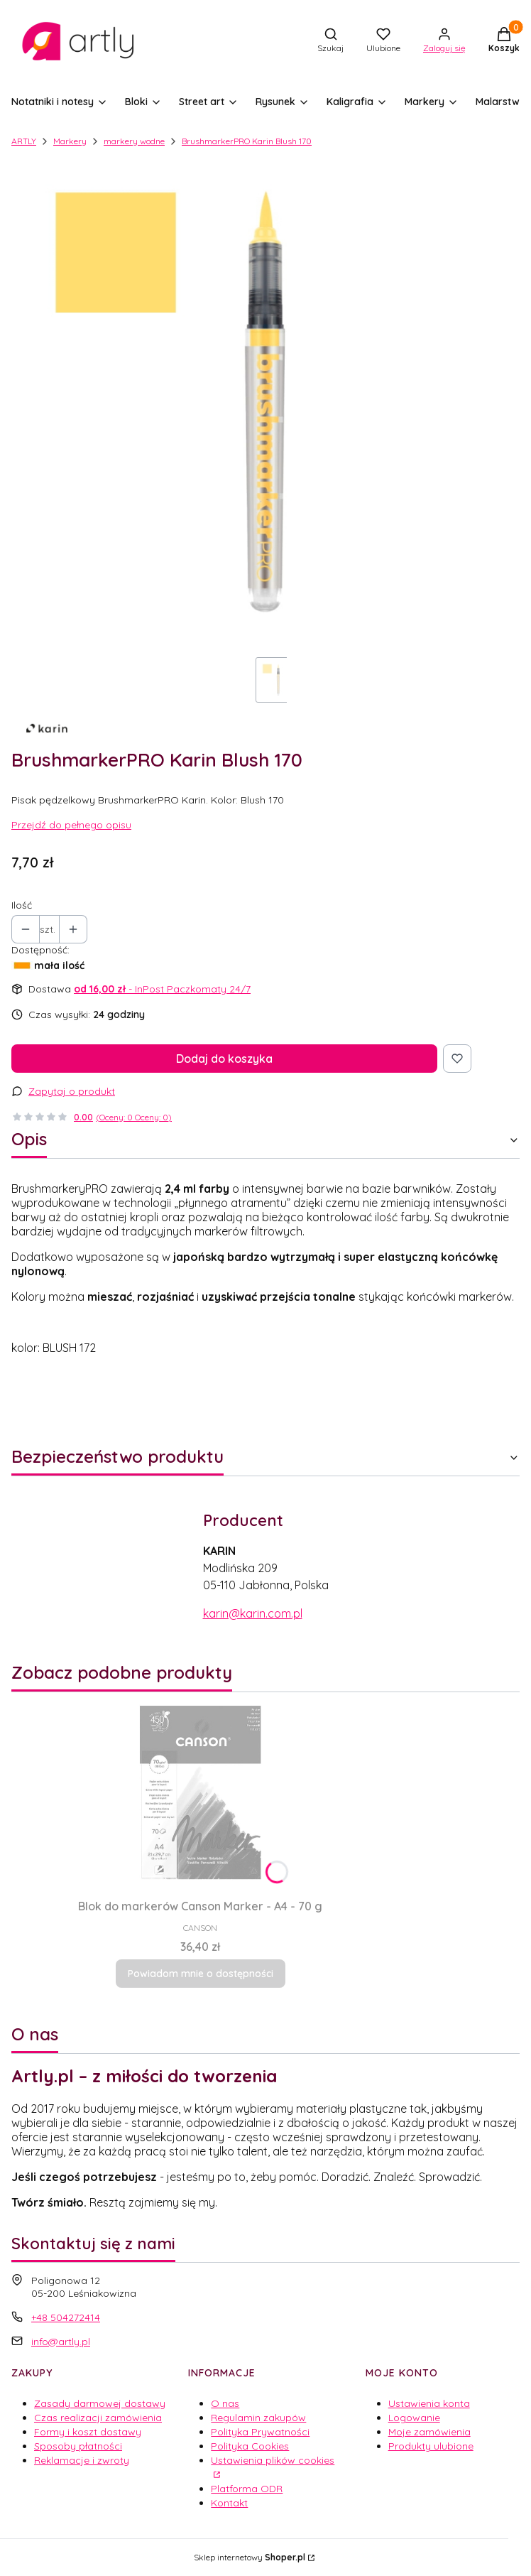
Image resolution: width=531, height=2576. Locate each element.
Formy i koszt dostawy (87, 2431)
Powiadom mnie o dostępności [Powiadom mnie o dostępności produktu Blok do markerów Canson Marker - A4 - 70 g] (200, 1973)
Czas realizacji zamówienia (98, 2417)
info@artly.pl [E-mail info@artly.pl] (60, 2341)
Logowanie (414, 2417)
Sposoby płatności (78, 2446)
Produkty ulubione (430, 2446)
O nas (225, 2403)
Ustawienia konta (429, 2403)
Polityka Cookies (250, 2446)
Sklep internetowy (249, 2557)
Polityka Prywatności (260, 2431)
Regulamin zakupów (258, 2417)
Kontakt (229, 2502)
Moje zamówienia (429, 2431)
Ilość (21, 905)
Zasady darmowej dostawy (99, 2403)
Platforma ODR (247, 2488)
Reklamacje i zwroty (81, 2460)
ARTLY (23, 141)
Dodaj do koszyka (224, 1058)
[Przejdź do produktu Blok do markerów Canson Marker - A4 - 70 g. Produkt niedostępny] (200, 1792)
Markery (70, 141)
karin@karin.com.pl (252, 1613)
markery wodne (134, 141)
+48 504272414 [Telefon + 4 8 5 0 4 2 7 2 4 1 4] (65, 2317)
